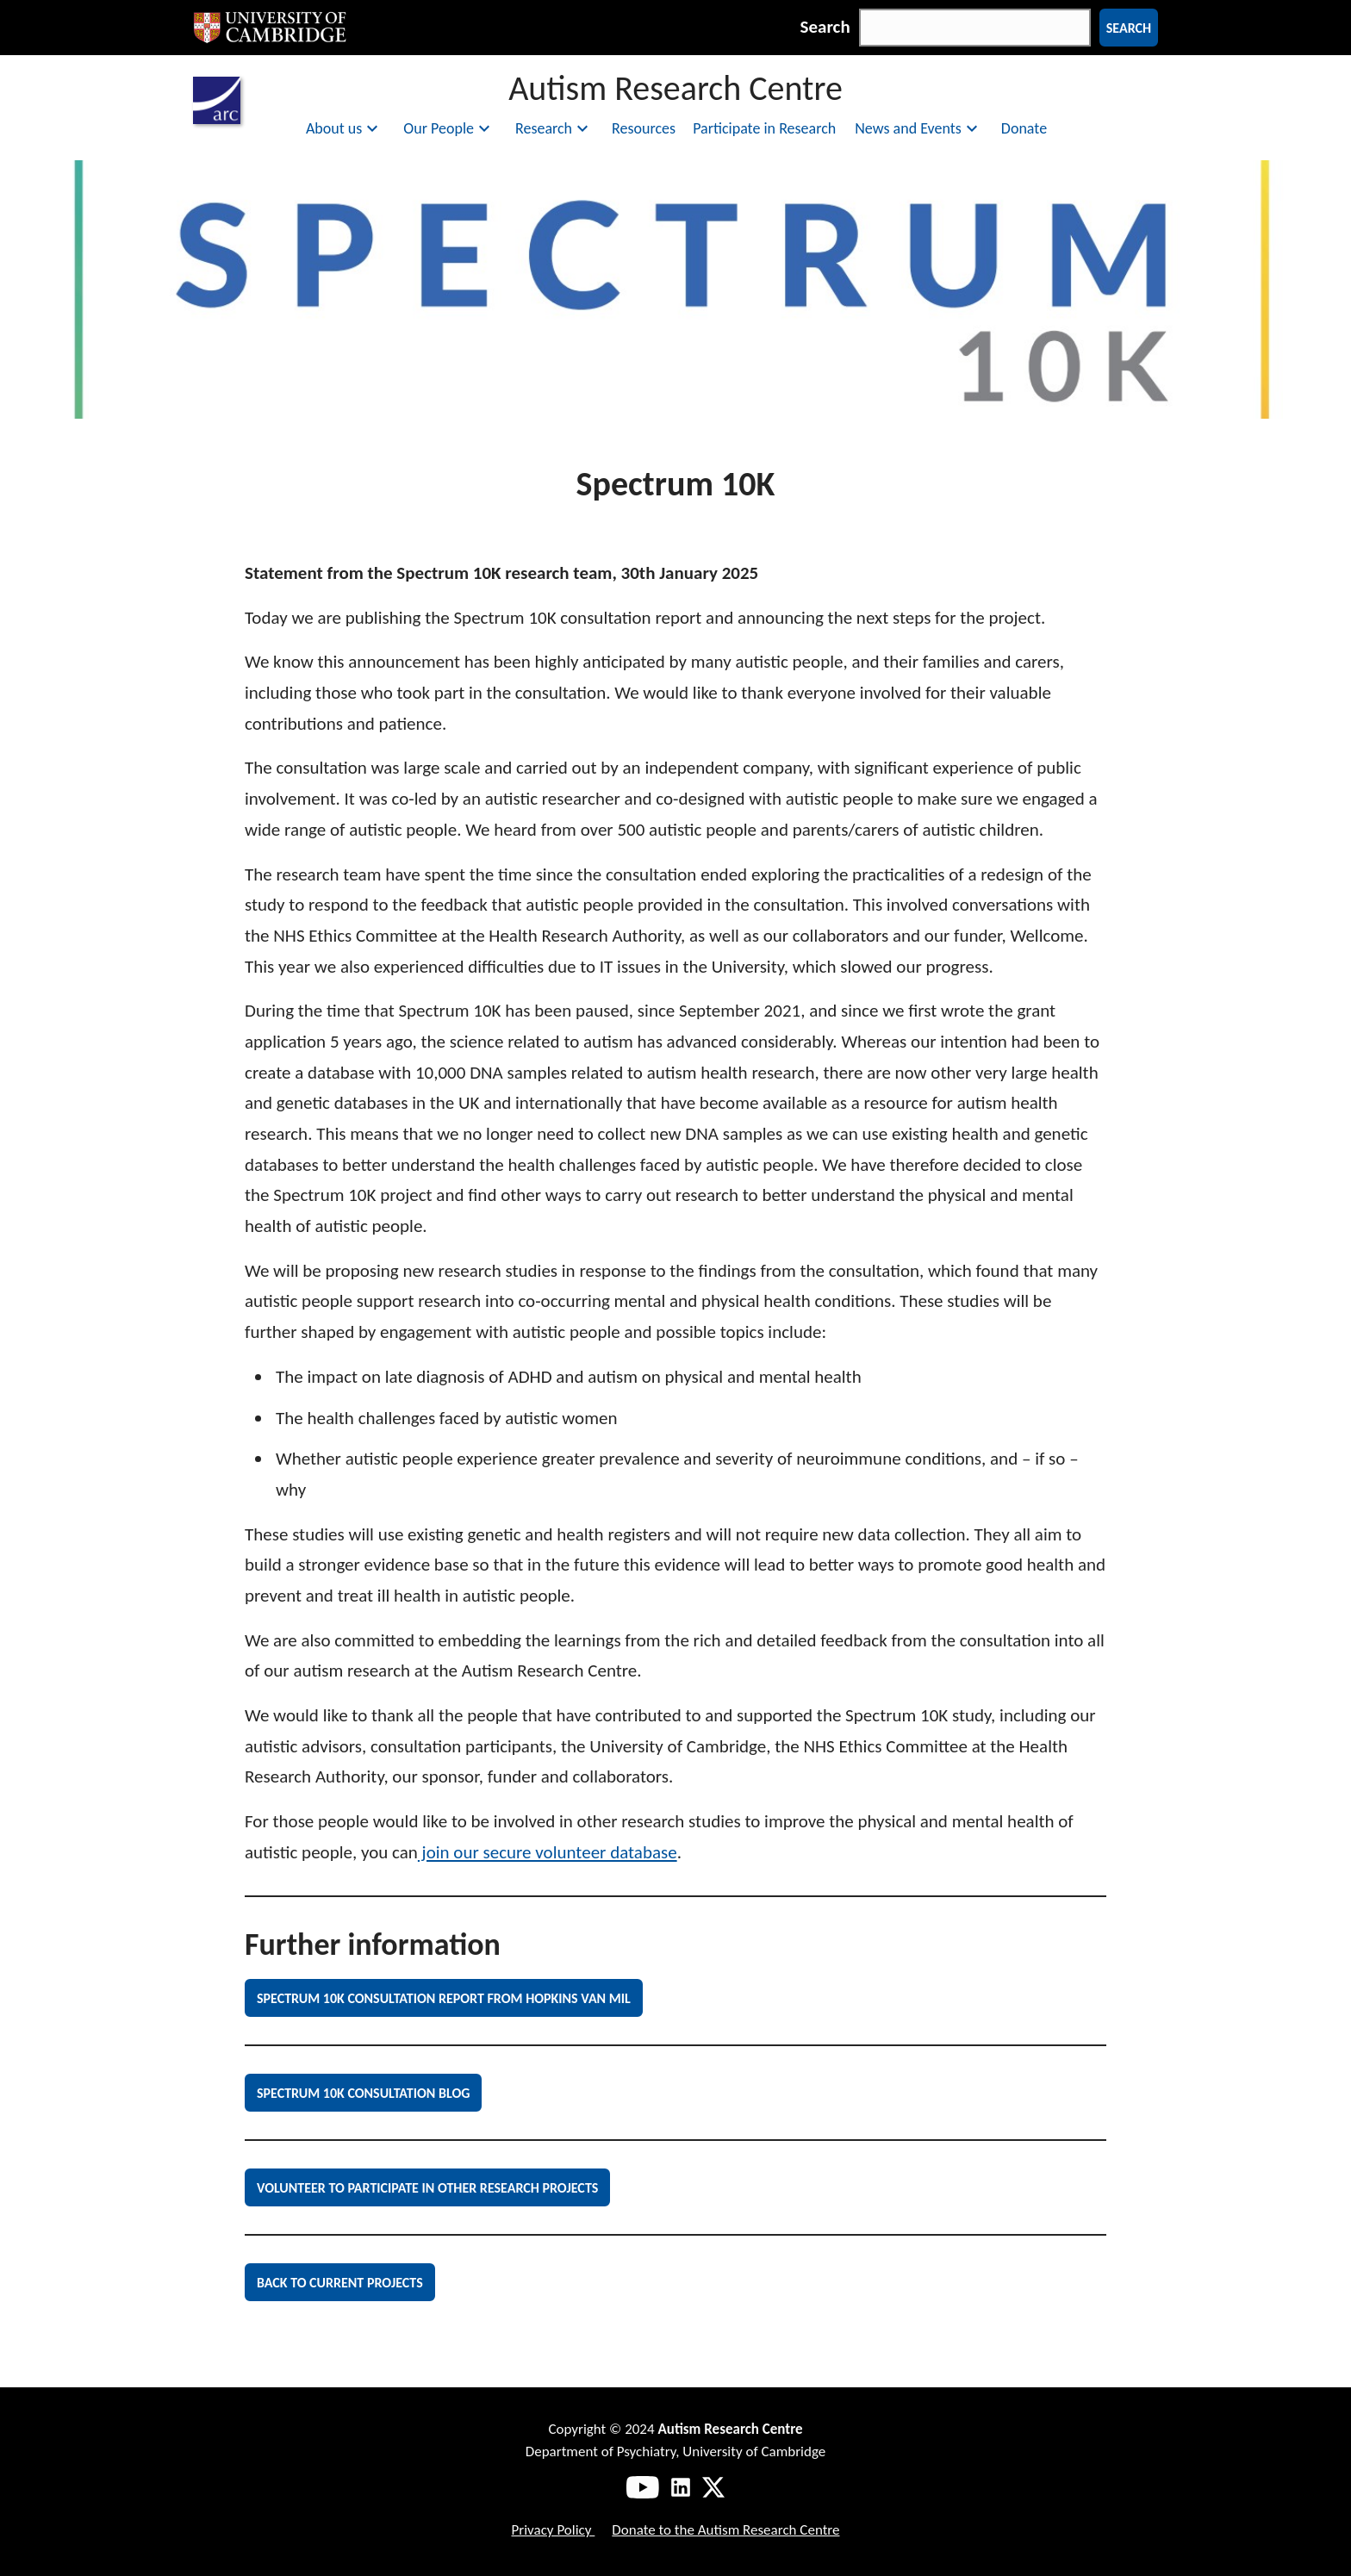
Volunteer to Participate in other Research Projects (427, 2188)
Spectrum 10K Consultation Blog (363, 2093)
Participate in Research (764, 128)
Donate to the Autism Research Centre (725, 2530)
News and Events (918, 128)
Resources (644, 128)
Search (825, 27)
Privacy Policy (553, 2530)
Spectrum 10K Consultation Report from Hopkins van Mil (444, 1998)
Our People (449, 128)
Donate (1024, 128)
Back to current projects (340, 2282)
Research (554, 128)
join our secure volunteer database (547, 1852)
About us (344, 128)
